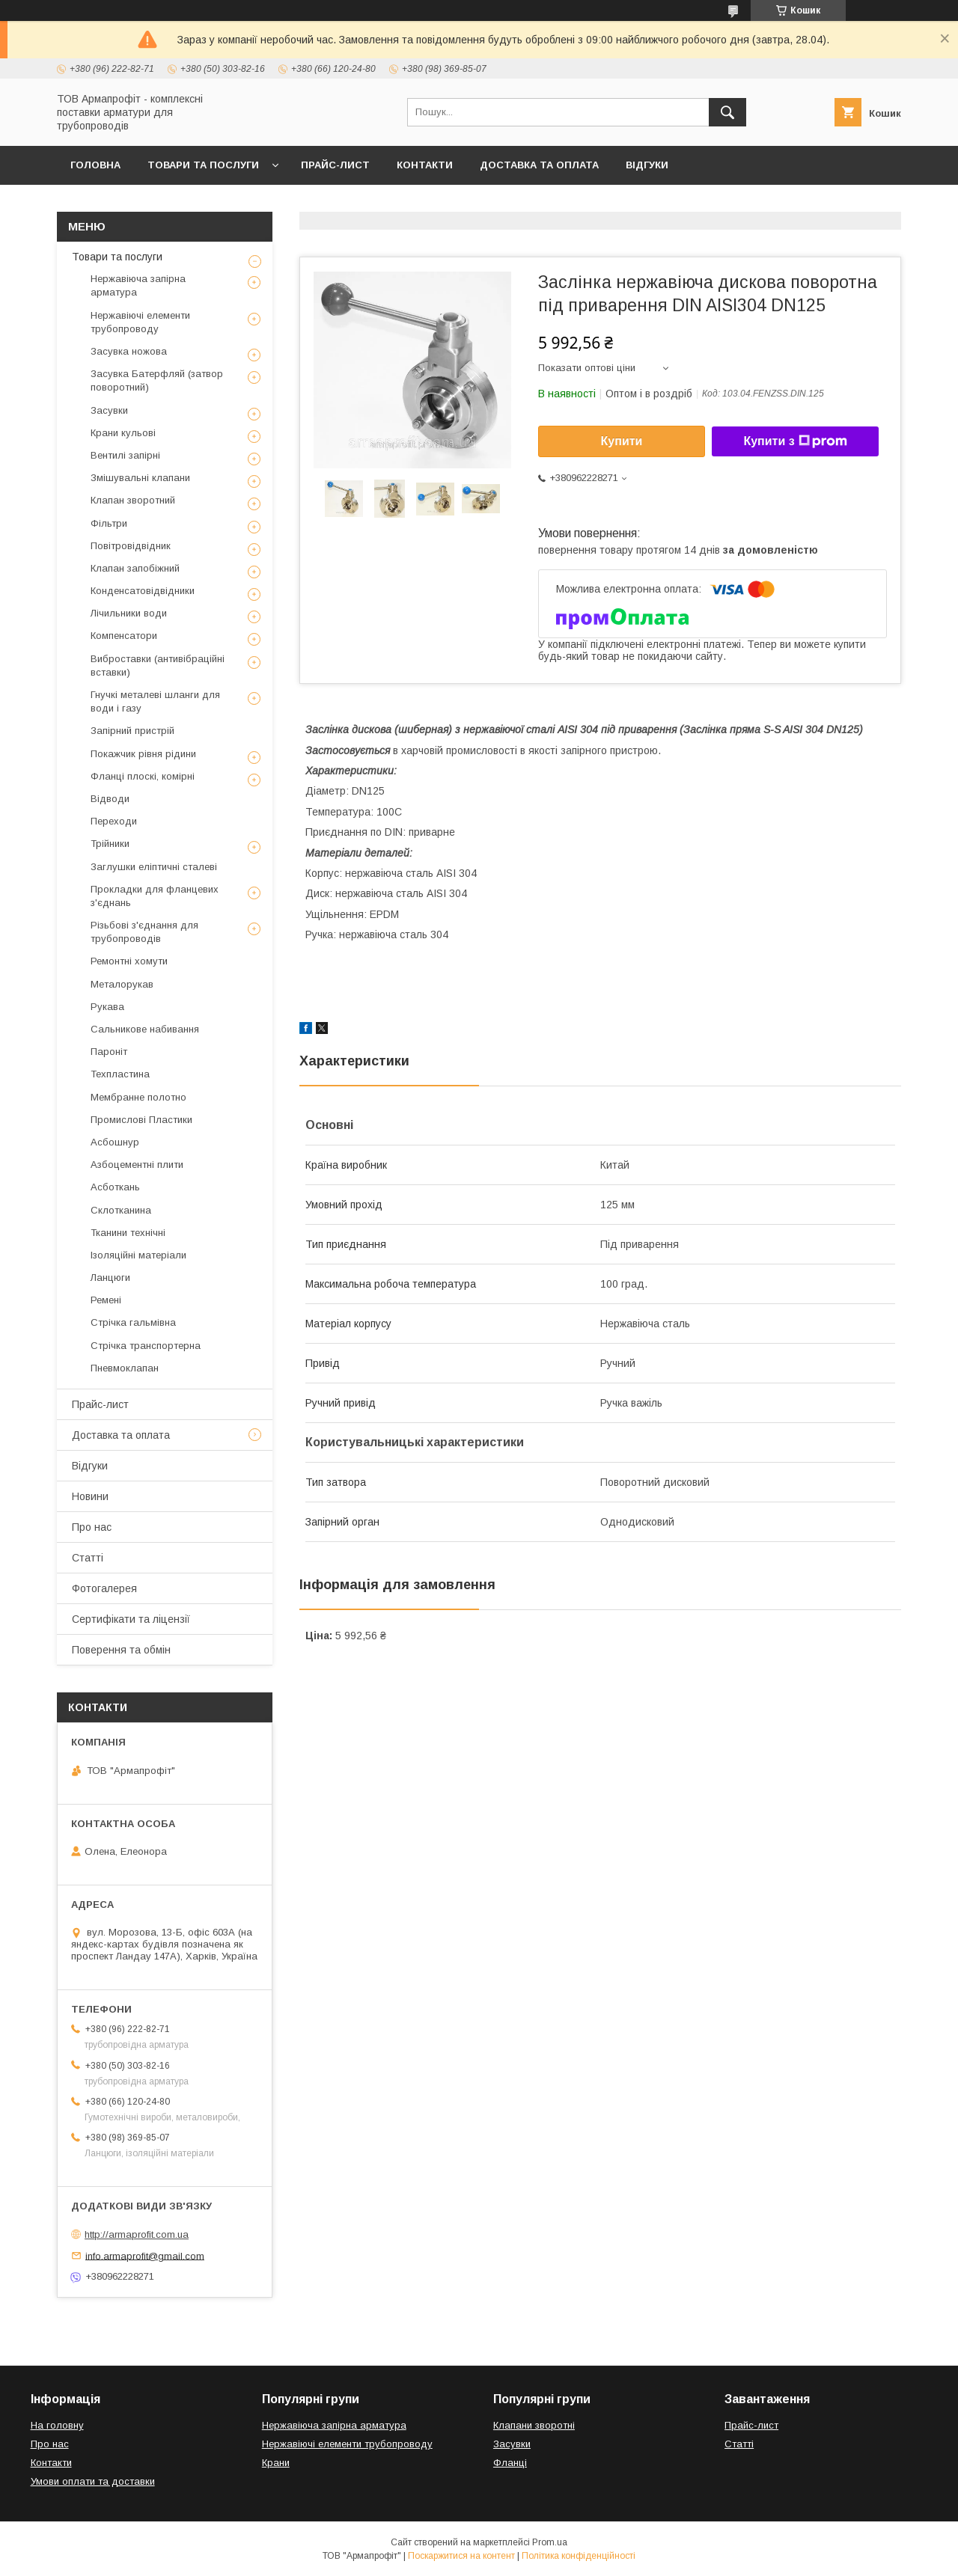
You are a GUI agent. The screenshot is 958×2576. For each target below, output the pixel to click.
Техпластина (120, 1074)
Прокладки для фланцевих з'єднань (155, 896)
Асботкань (115, 1187)
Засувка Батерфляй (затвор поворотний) (157, 380)
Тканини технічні (128, 1232)
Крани (276, 2462)
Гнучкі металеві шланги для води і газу (155, 701)
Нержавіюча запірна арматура (138, 285)
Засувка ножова (129, 351)
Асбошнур (115, 1142)
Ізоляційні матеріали (138, 1255)
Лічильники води (129, 613)
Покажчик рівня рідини (143, 753)
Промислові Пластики (141, 1119)
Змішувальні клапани (140, 477)
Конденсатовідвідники (143, 590)
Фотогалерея (104, 1588)
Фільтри (109, 523)
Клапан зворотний (133, 500)
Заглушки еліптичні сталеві (154, 866)
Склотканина (121, 1210)
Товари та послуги (203, 165)
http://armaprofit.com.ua (137, 2234)
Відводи (110, 798)
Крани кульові (123, 432)
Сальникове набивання (145, 1029)
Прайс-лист (335, 165)
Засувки (109, 410)
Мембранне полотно (138, 1097)
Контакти (425, 165)
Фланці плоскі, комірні (143, 776)
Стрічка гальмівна (133, 1322)
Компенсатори (124, 635)
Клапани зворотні (534, 2425)
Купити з (794, 441)
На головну (57, 2425)
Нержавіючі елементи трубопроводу (140, 322)
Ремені (106, 1300)
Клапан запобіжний (135, 568)
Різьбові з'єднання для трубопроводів (144, 932)
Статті (87, 1558)
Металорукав (122, 984)
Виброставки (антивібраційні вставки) (158, 665)
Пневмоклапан (125, 1368)
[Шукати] (727, 112)
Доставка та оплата (539, 165)
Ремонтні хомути (129, 961)
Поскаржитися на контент (461, 2556)
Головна (95, 165)
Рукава (107, 1006)
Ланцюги (110, 1277)
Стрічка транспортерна (146, 1345)
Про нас (92, 1527)
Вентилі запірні (125, 455)
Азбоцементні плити (137, 1164)
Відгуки (647, 165)
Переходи (114, 821)
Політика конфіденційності (578, 2556)
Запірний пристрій (132, 730)
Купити (622, 441)
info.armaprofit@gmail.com (144, 2255)
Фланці (510, 2462)
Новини (90, 1496)
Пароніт (109, 1051)
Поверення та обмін (121, 1650)
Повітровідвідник (131, 545)
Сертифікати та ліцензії (131, 1619)
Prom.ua (549, 2542)
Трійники (110, 843)
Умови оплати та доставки (93, 2481)
